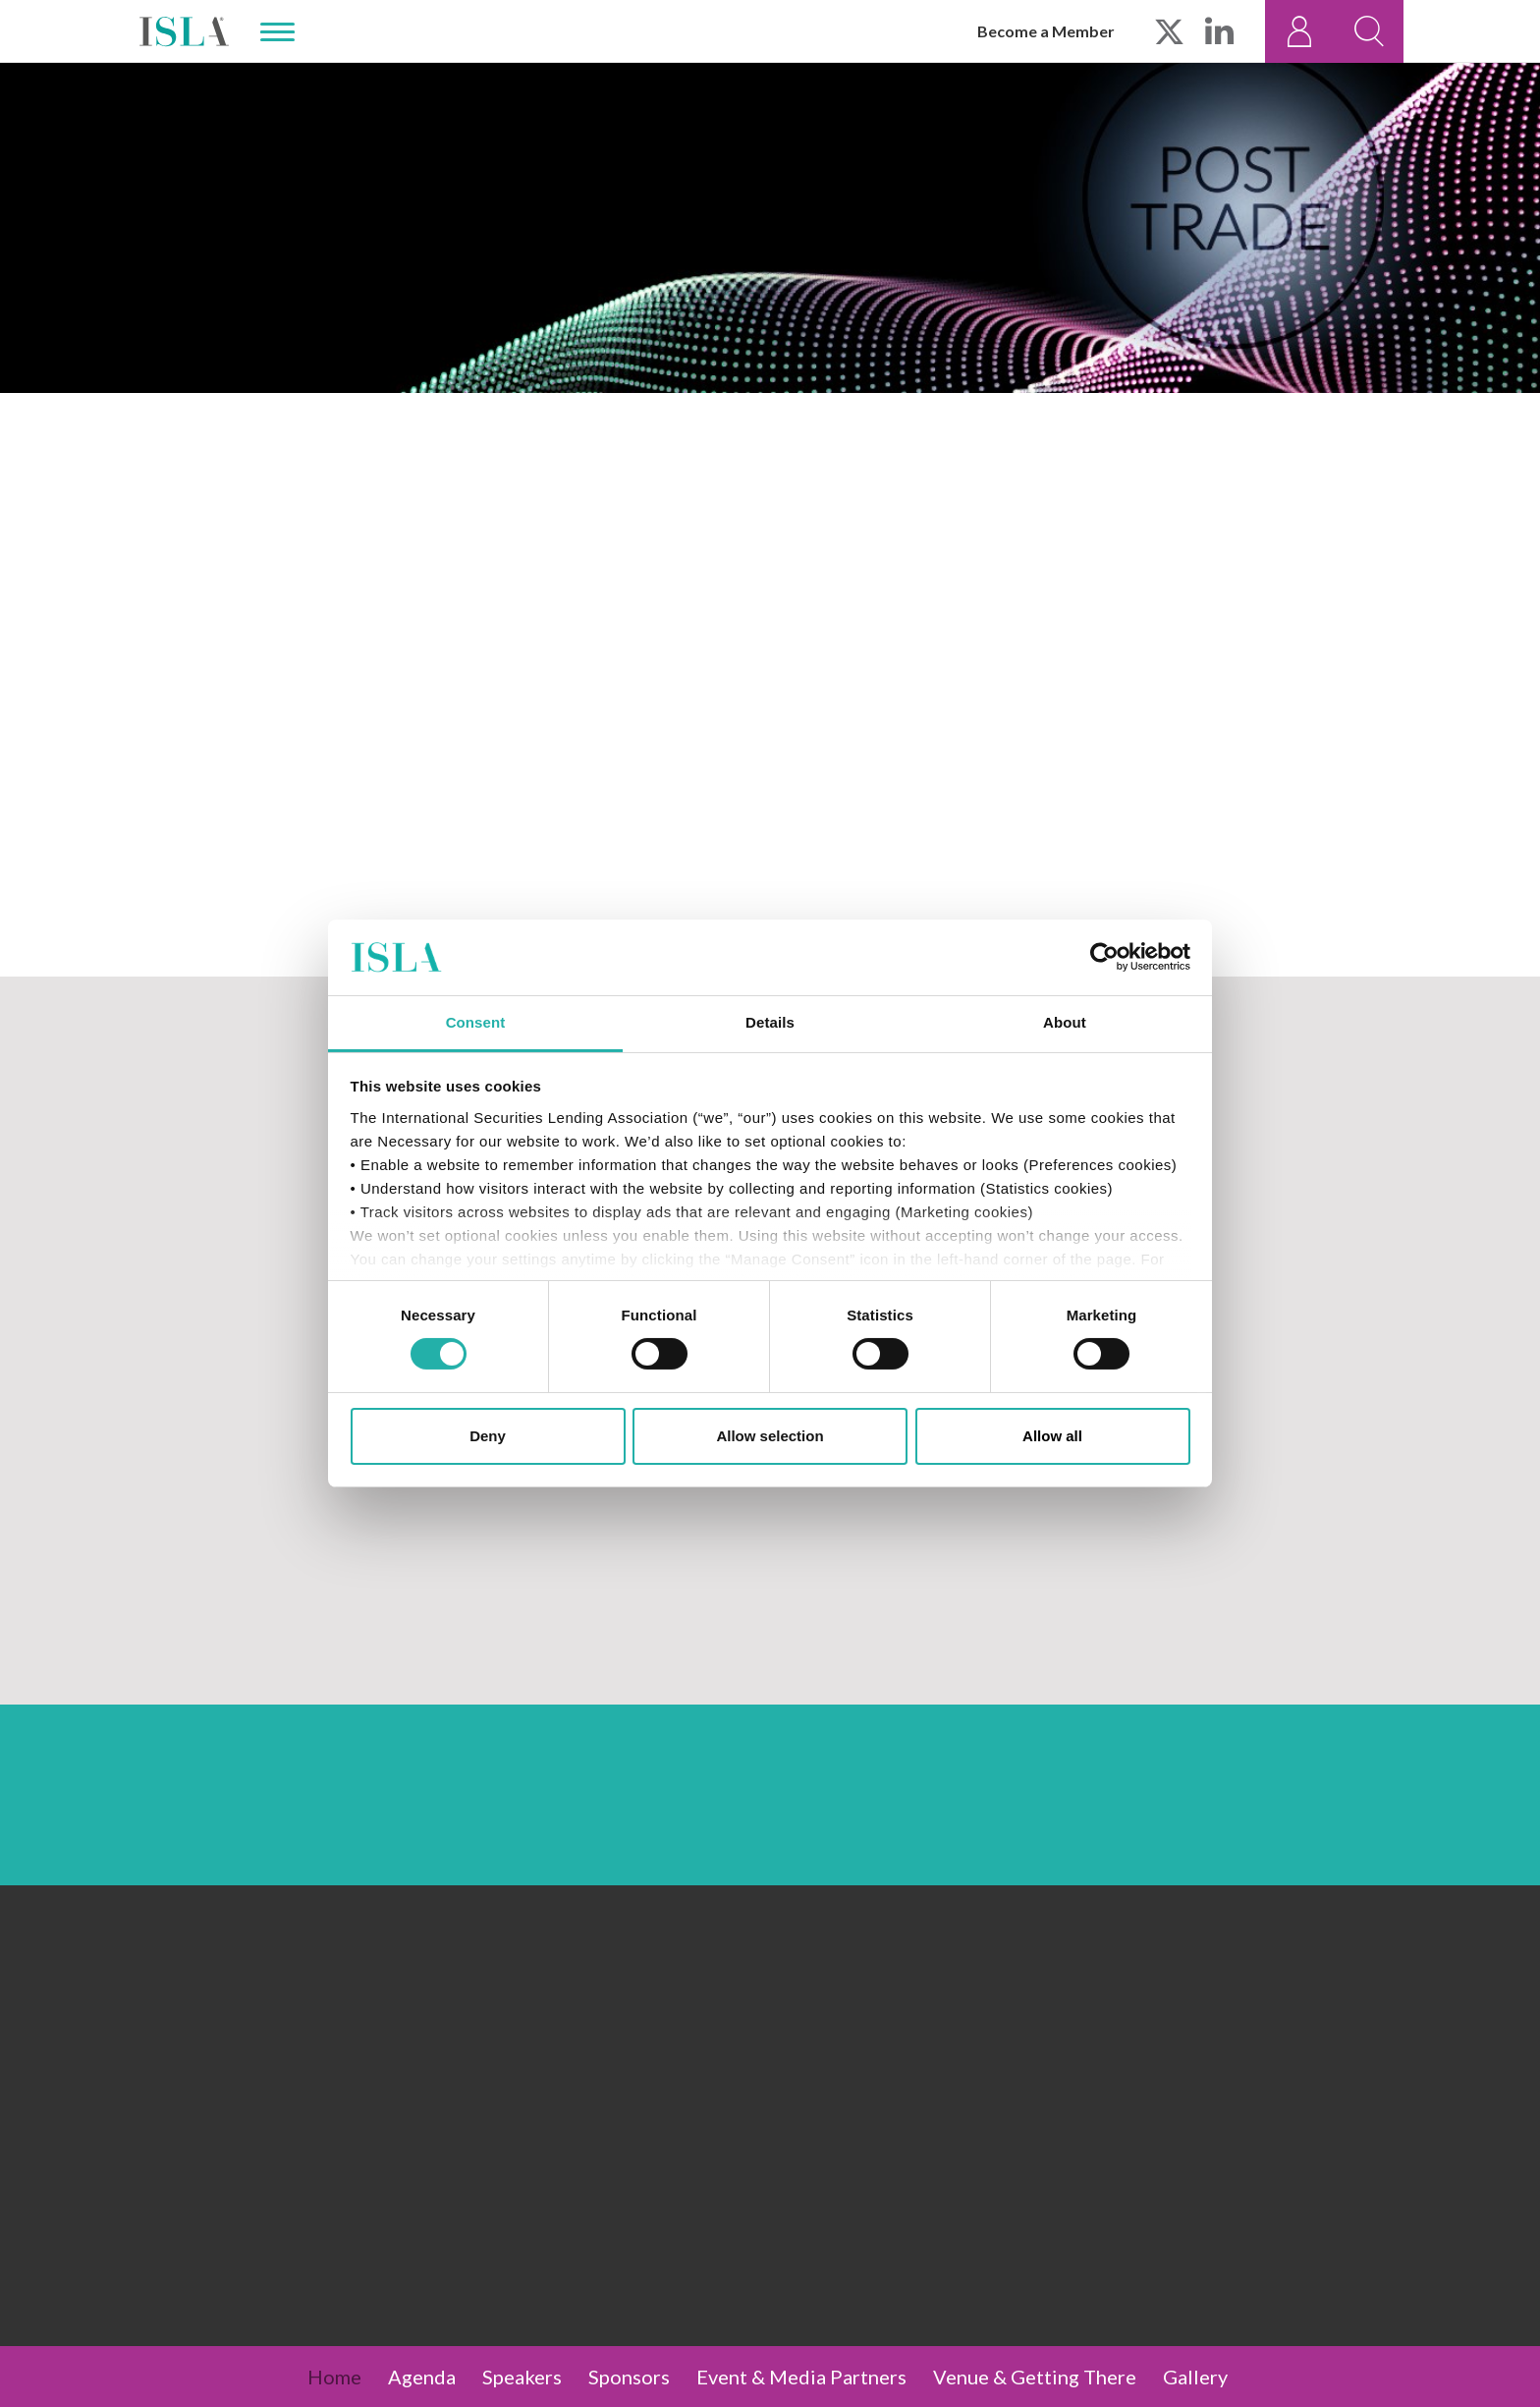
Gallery (1195, 2376)
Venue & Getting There (1034, 2376)
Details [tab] (770, 1022)
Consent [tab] (476, 1022)
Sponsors (629, 2376)
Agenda (422, 2376)
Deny (487, 1435)
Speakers (522, 2376)
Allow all (1052, 1435)
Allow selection (769, 1435)
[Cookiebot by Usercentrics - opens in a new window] (1104, 957)
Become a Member (1046, 31)
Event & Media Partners (801, 2376)
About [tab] (1064, 1022)
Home (334, 2376)
